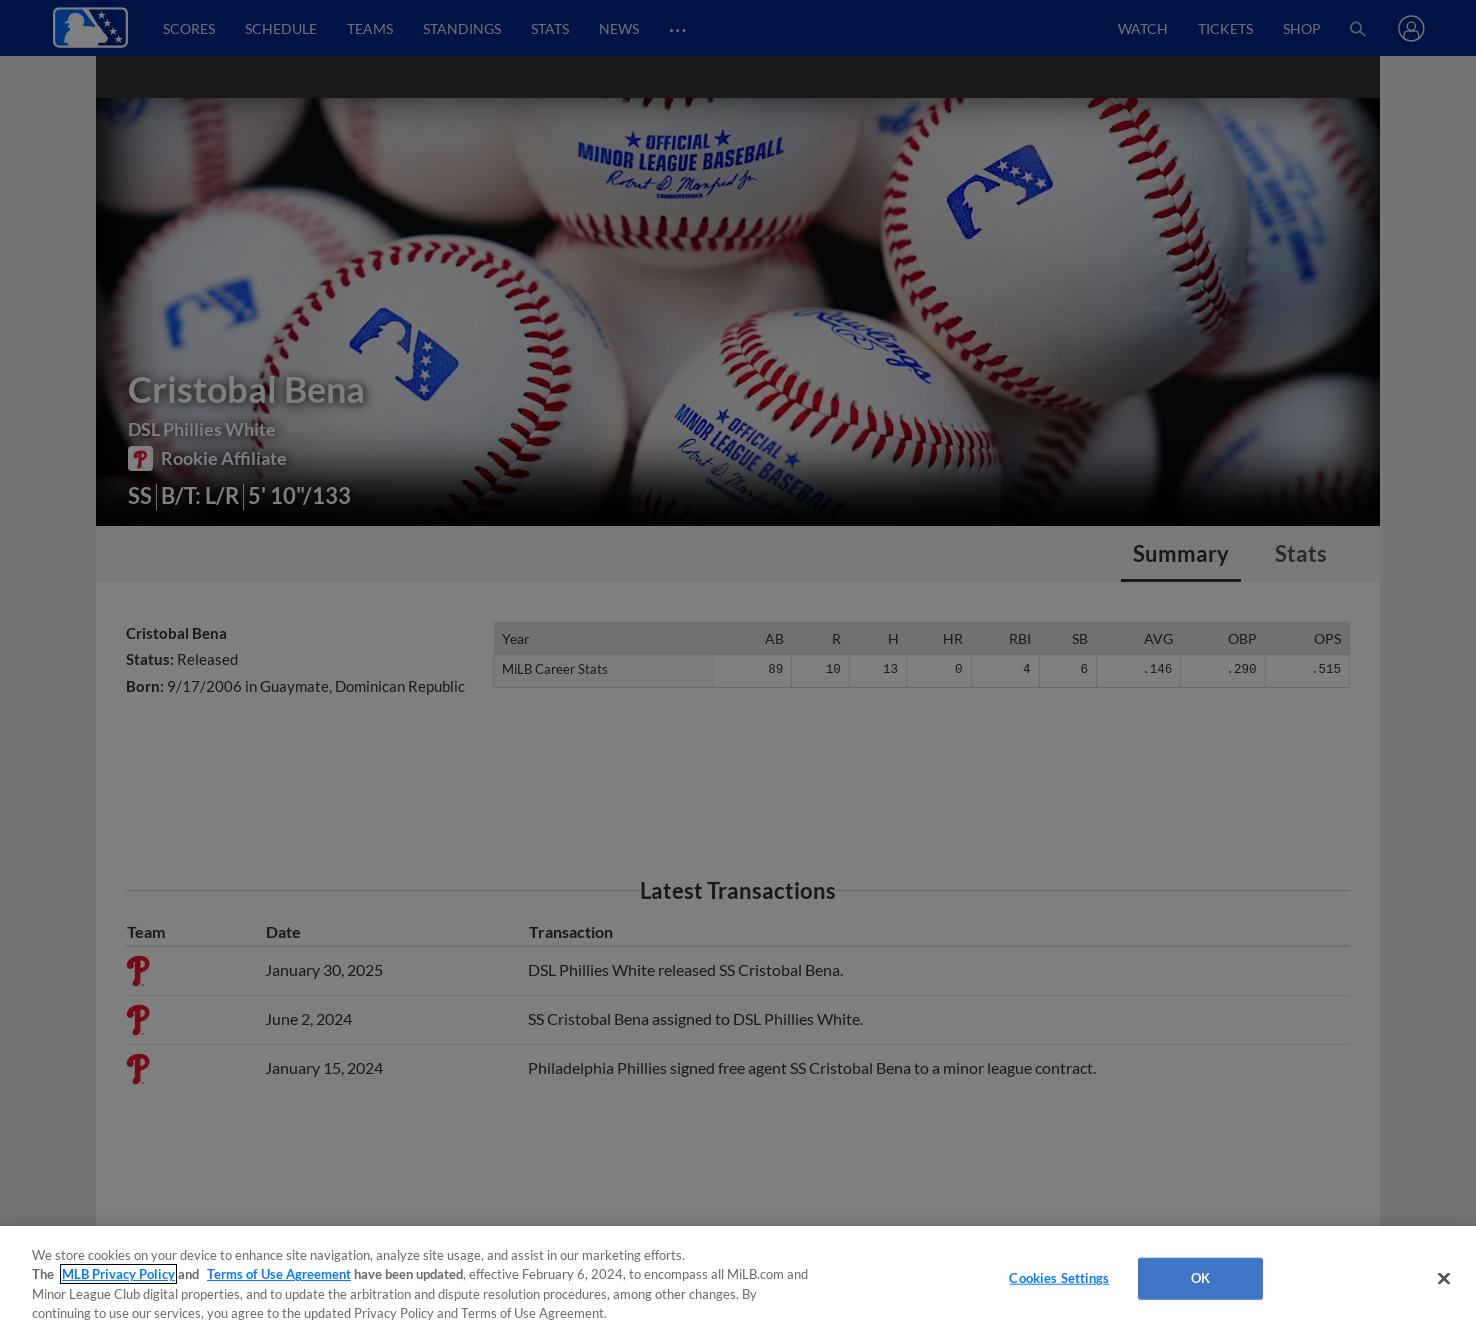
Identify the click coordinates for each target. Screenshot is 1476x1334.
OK (1200, 1278)
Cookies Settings (1059, 1278)
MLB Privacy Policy (118, 1274)
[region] (738, 1280)
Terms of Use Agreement (279, 1274)
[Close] (1444, 1278)
